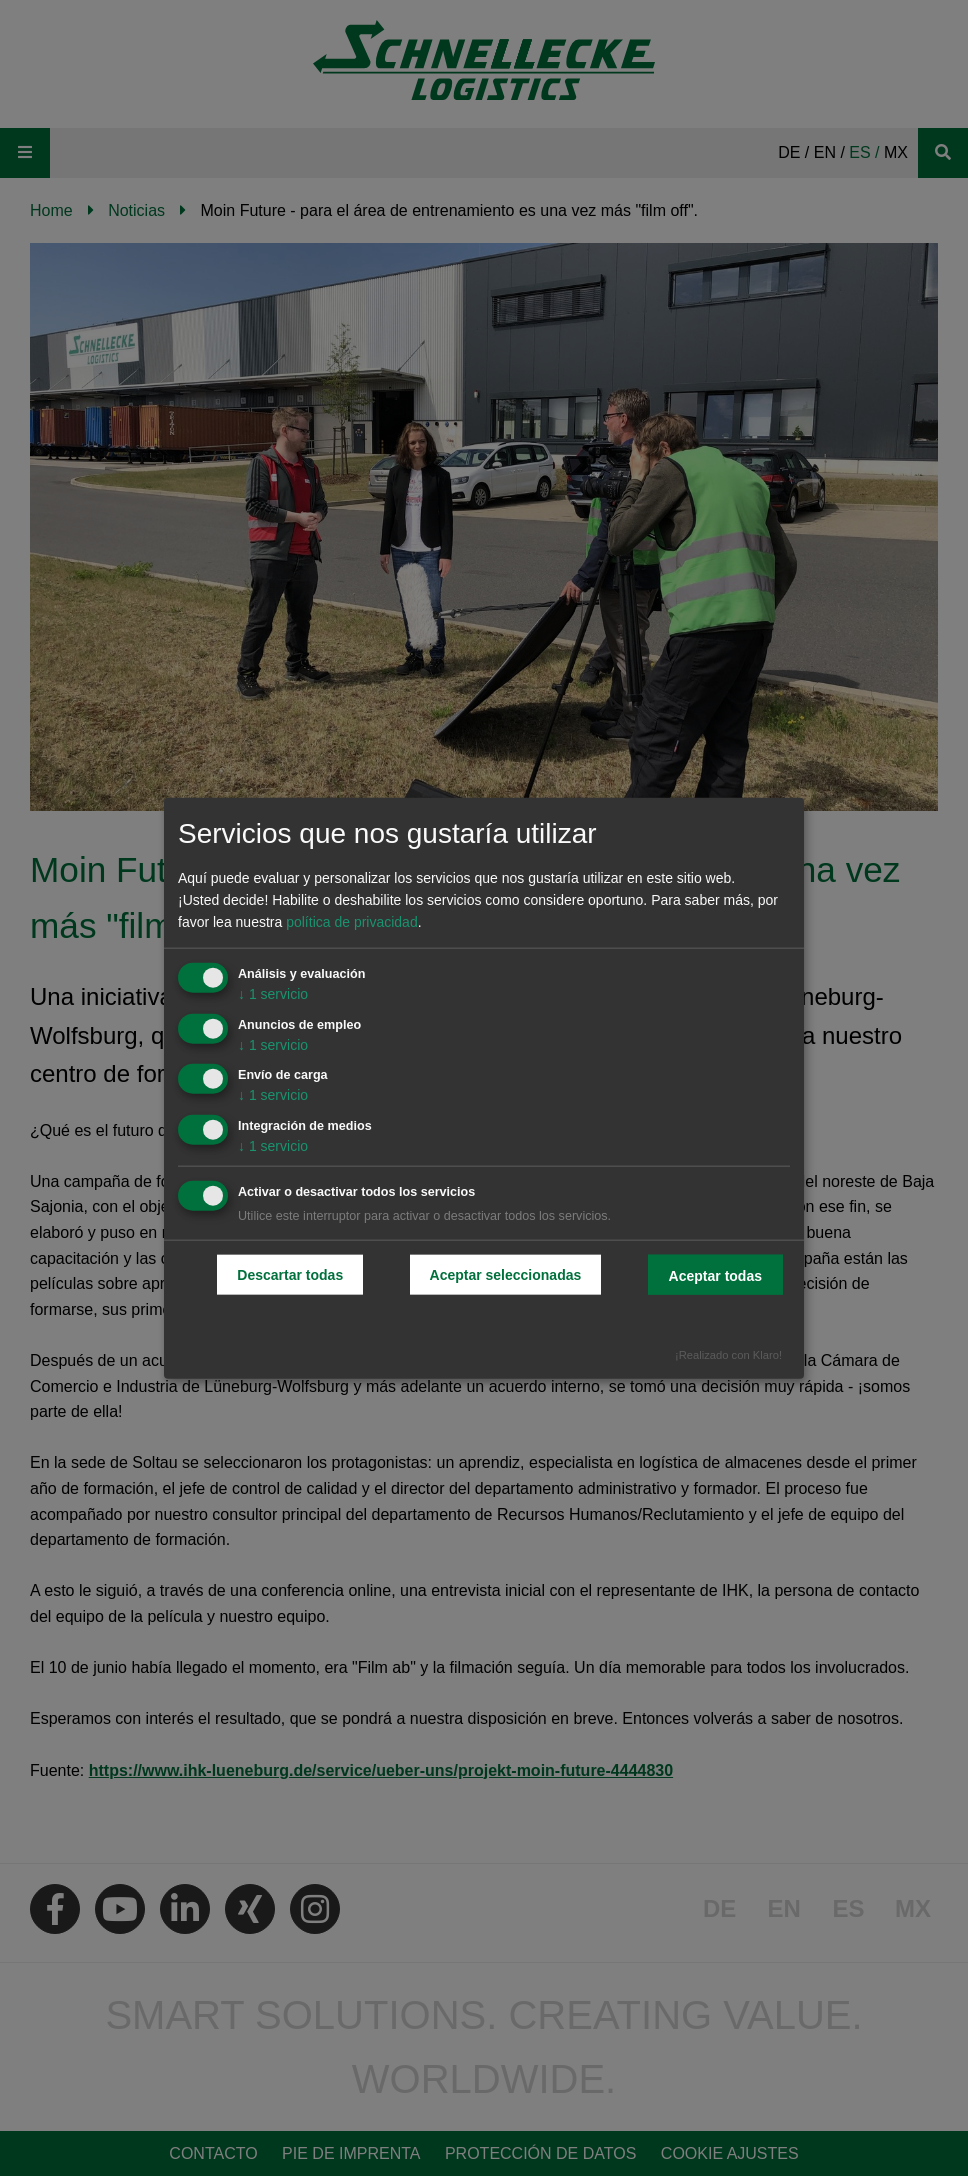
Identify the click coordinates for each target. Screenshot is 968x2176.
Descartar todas (290, 1275)
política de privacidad (352, 922)
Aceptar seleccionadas (506, 1275)
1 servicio (273, 993)
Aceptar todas (715, 1276)
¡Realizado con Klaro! (728, 1354)
